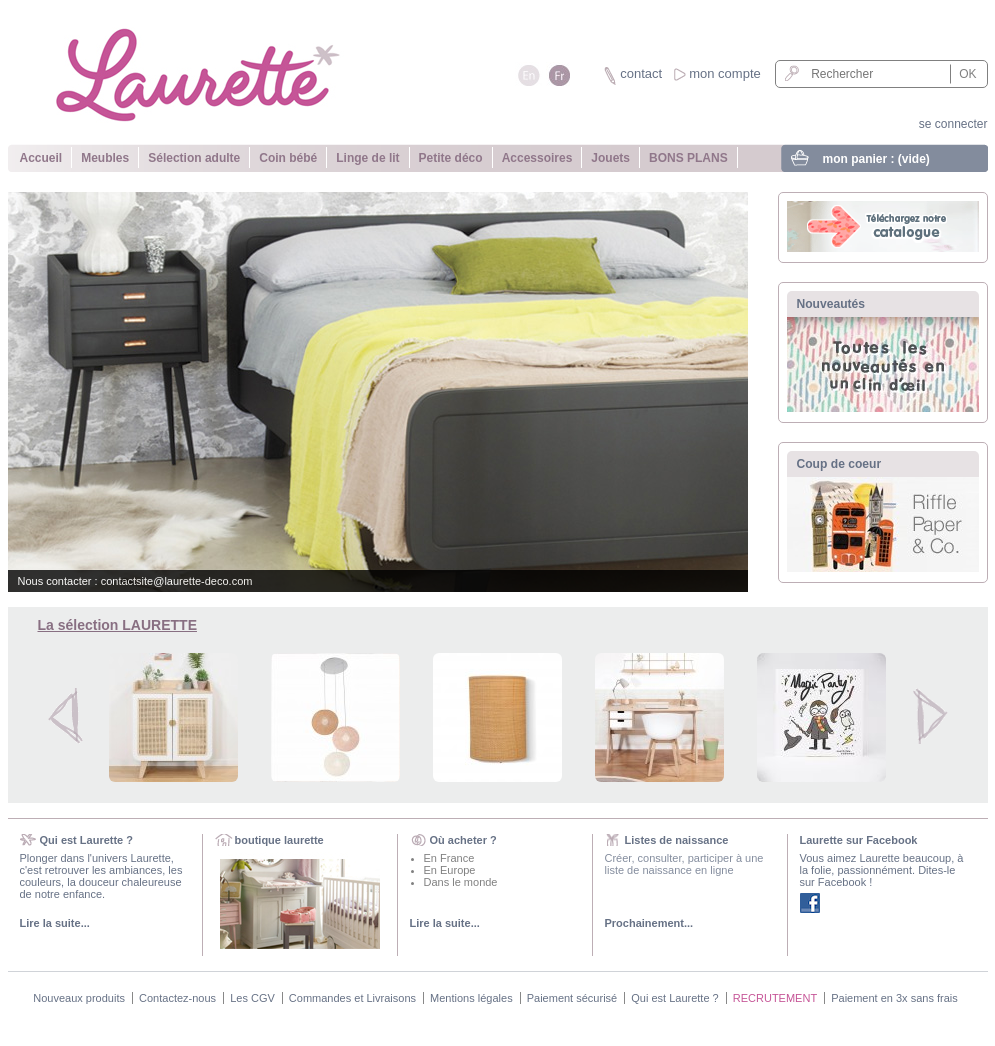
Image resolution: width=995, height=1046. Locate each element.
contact (641, 73)
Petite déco (451, 158)
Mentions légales (471, 998)
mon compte (725, 73)
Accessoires (537, 158)
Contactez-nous (177, 998)
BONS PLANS (688, 158)
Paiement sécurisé (572, 998)
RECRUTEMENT (775, 998)
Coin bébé (288, 158)
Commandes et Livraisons (352, 998)
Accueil (41, 158)
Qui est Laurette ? (674, 998)
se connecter (953, 124)
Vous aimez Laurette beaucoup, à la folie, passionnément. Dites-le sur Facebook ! (882, 870)
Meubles (105, 158)
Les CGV (252, 998)
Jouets (610, 158)
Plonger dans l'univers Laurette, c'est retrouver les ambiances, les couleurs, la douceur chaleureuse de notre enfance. (101, 876)
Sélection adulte (194, 158)
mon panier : (876, 159)
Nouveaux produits (79, 998)
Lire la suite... (55, 923)
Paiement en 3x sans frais (894, 998)
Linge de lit (367, 158)
